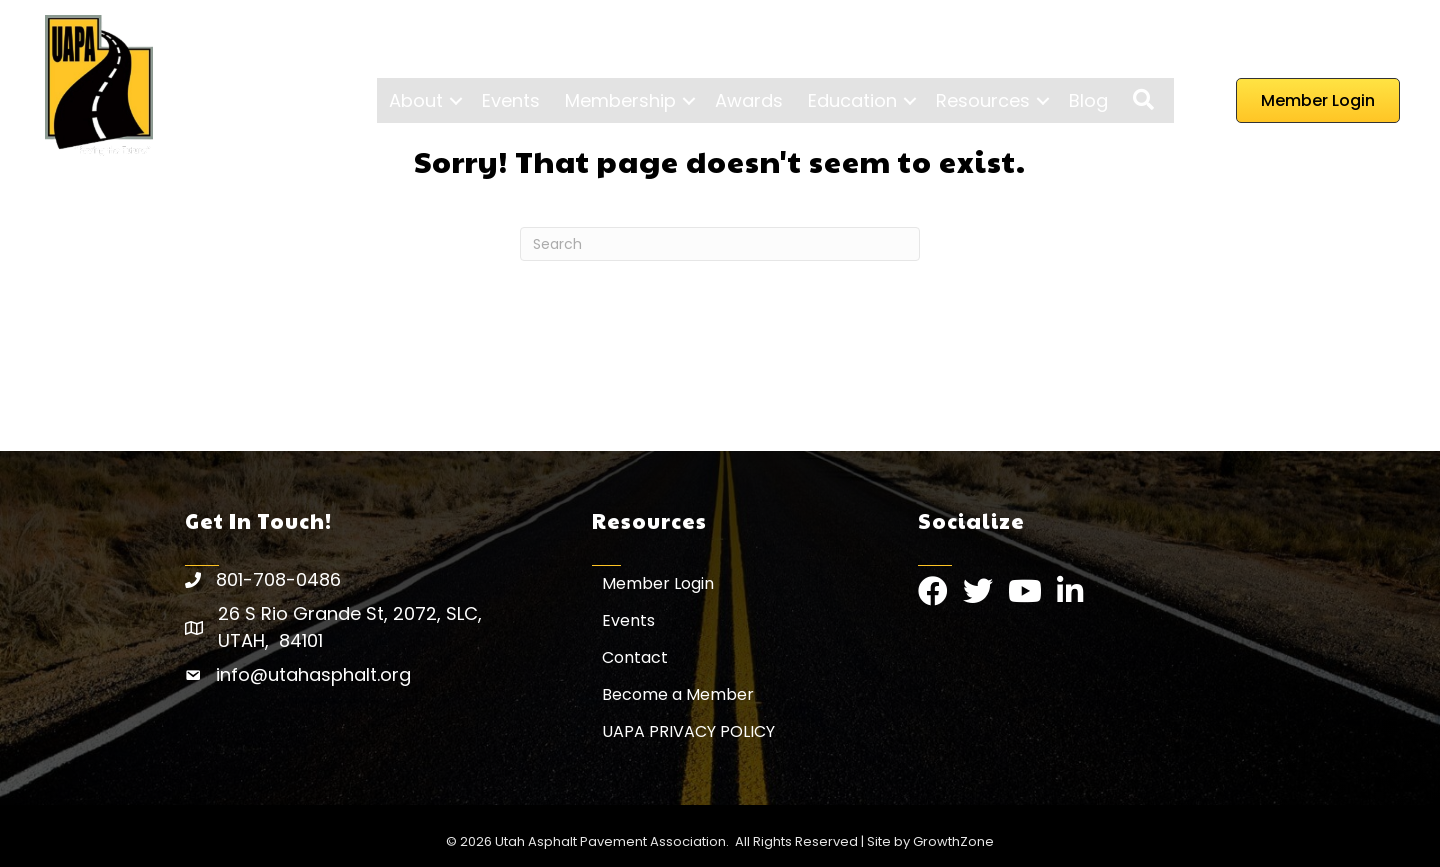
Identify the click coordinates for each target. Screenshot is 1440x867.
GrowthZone (953, 841)
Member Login (658, 583)
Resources (983, 100)
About (416, 100)
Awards (749, 100)
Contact (635, 657)
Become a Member (678, 694)
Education (852, 100)
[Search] (720, 244)
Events (511, 100)
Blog (1088, 100)
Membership (620, 100)
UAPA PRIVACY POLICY (688, 731)
